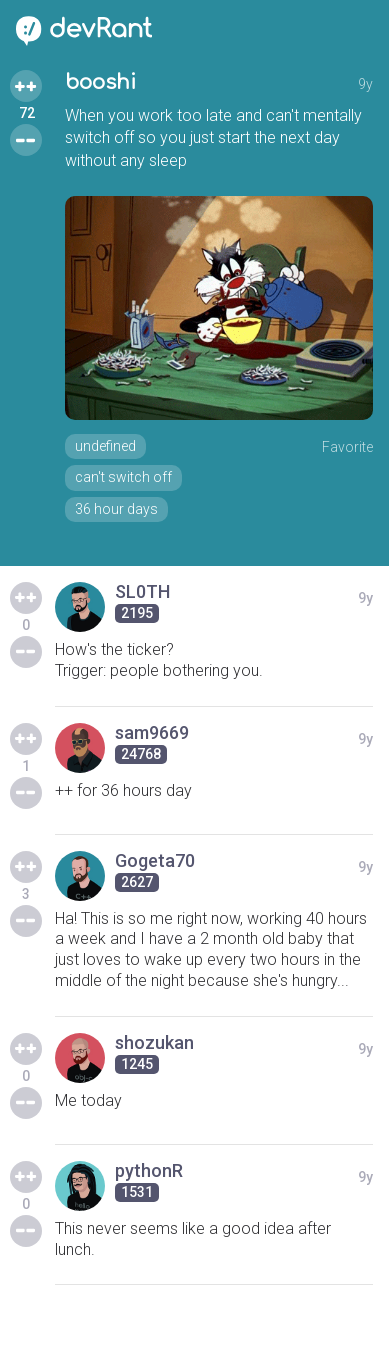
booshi (100, 82)
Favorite (347, 447)
